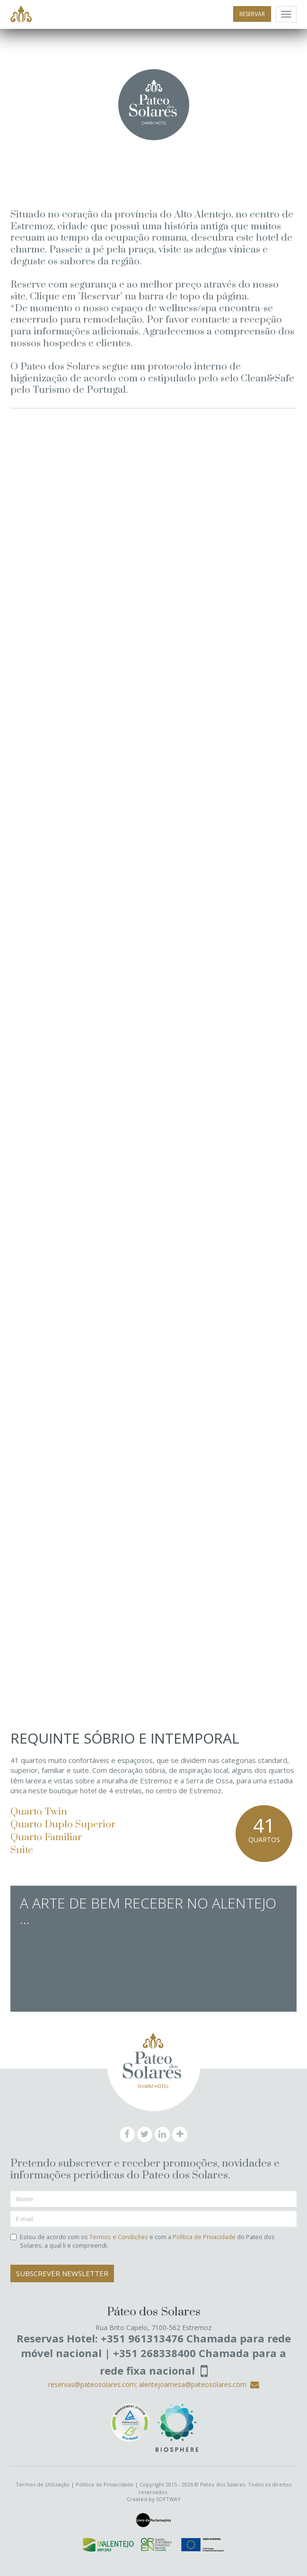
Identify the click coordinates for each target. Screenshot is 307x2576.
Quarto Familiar (46, 1837)
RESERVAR (252, 14)
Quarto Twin (38, 1812)
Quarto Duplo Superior (62, 1824)
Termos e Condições (118, 2237)
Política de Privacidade (204, 2237)
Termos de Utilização (43, 2484)
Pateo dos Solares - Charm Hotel (21, 15)
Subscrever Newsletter (62, 2273)
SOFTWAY (168, 2499)
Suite (21, 1850)
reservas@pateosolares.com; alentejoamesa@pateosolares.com (153, 2384)
